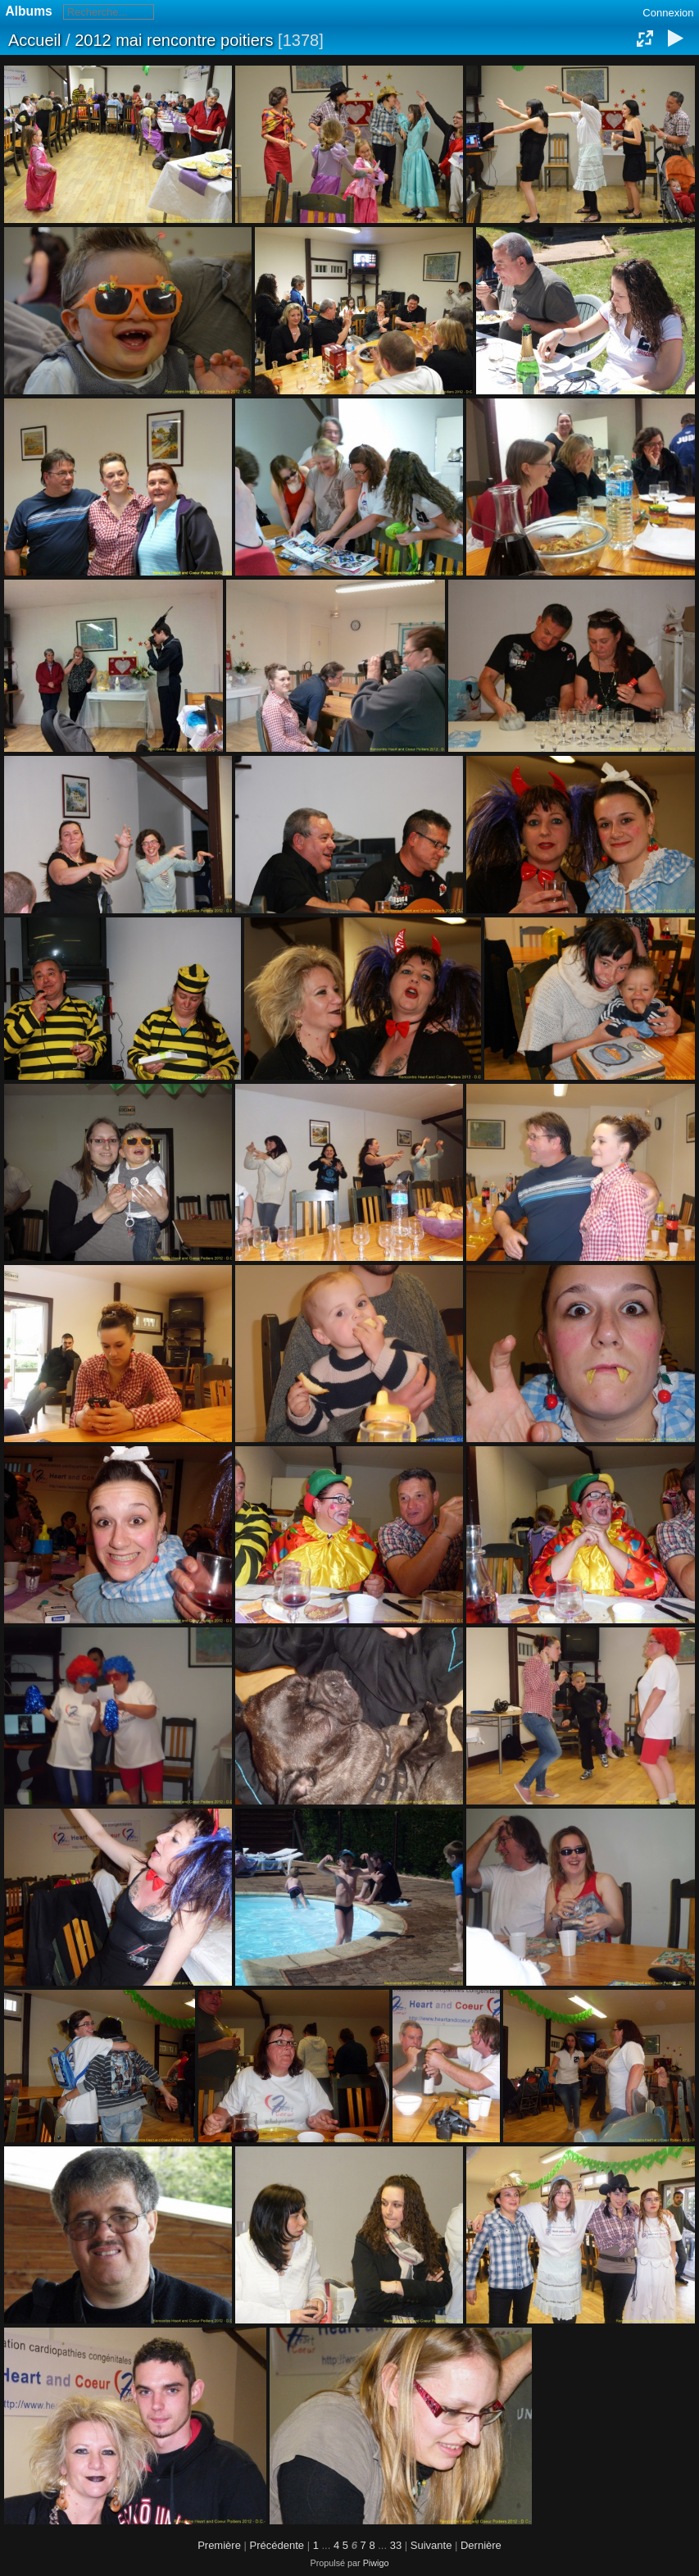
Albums (29, 11)
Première (219, 2545)
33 (396, 2545)
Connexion (667, 13)
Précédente (277, 2545)
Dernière (481, 2545)
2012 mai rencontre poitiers (174, 40)
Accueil (34, 40)
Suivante (431, 2545)
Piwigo (376, 2563)
